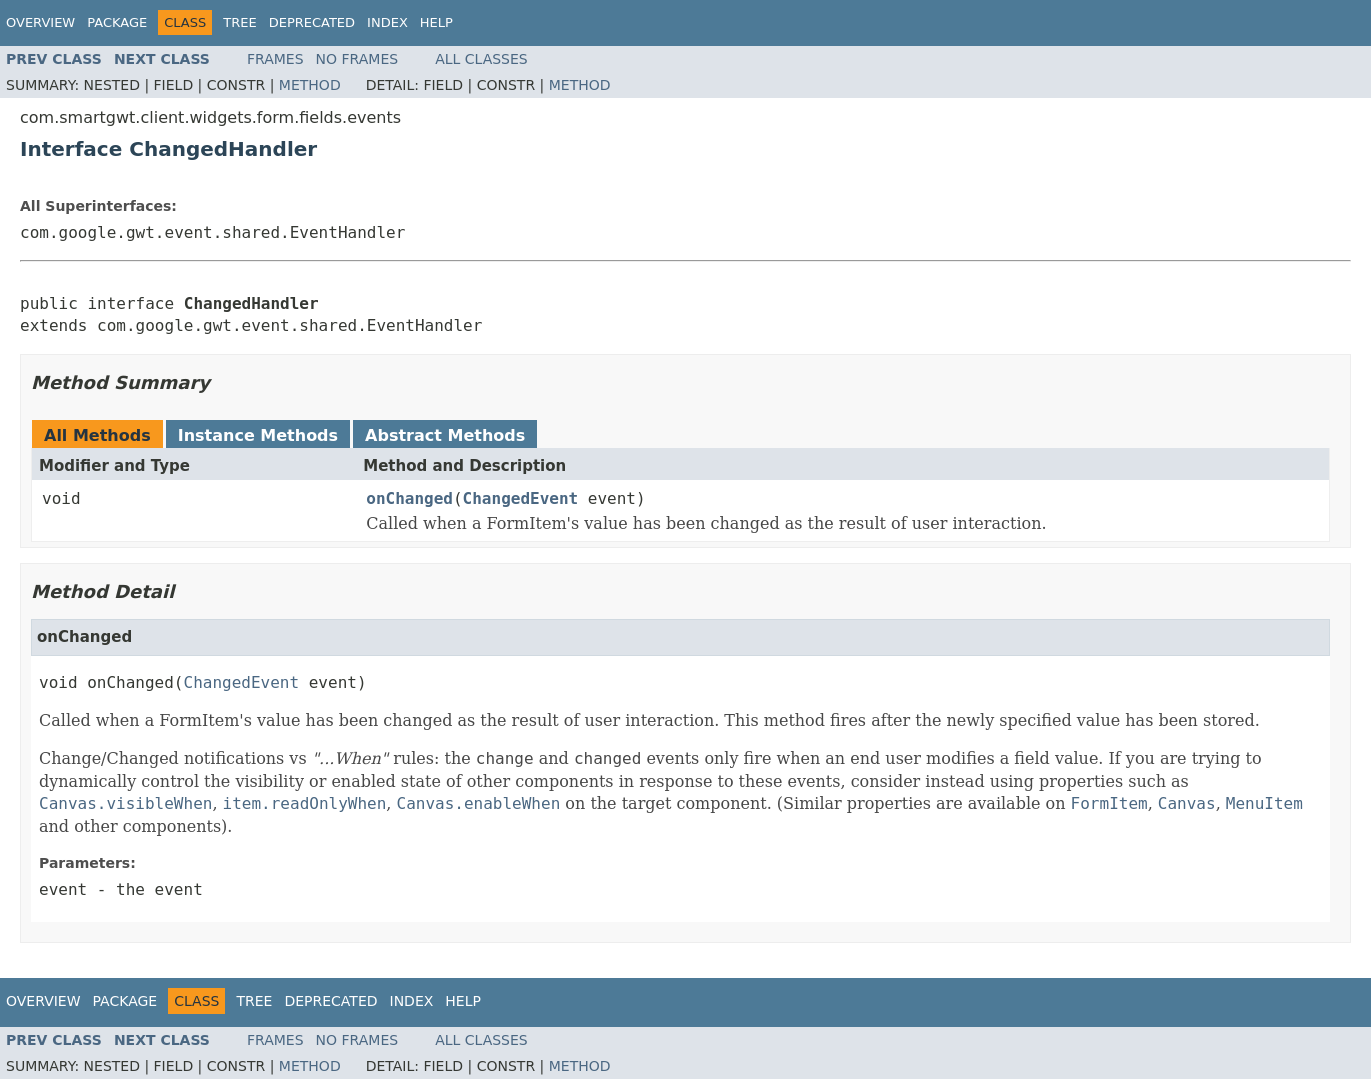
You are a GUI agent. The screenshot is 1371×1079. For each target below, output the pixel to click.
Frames (275, 59)
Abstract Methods (445, 435)
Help (436, 22)
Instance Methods (258, 435)
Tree (239, 22)
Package (117, 22)
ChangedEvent (521, 498)
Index (387, 22)
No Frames (357, 59)
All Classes (481, 59)
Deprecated (312, 22)
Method (310, 85)
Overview (40, 22)
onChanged (409, 498)
